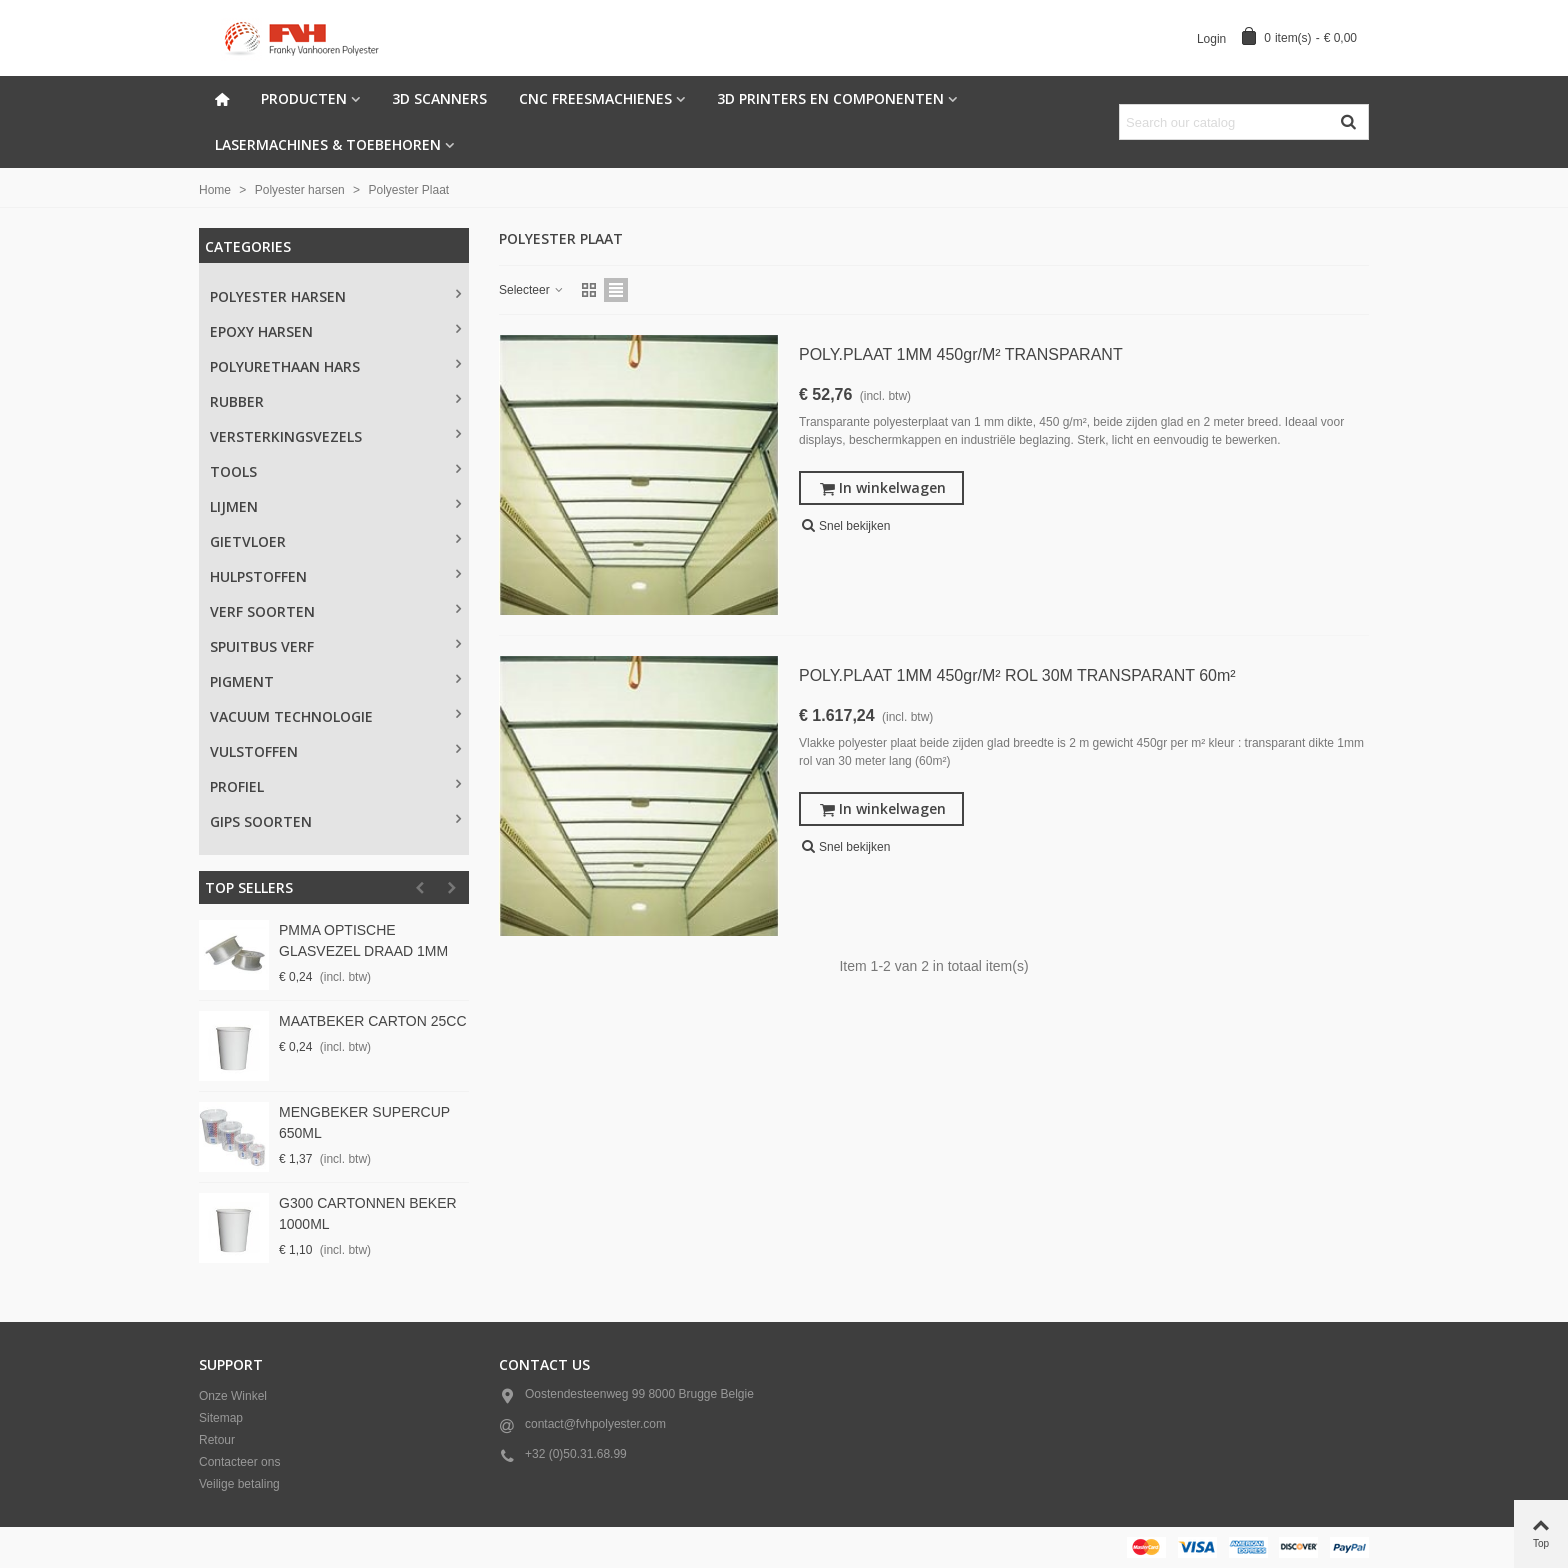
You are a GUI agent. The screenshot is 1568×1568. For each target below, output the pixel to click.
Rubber (237, 401)
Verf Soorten (262, 611)
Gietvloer (248, 541)
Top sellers (249, 887)
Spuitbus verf (262, 646)
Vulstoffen (254, 751)
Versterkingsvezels (286, 436)
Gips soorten (261, 821)
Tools (233, 471)
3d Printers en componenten (830, 98)
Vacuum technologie (291, 716)
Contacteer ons (239, 1462)
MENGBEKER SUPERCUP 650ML (364, 1122)
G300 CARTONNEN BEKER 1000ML (368, 1213)
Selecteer (532, 290)
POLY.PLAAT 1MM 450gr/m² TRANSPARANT (961, 354)
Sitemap (221, 1418)
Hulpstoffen (258, 576)
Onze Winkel (233, 1396)
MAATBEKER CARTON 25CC (373, 1021)
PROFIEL (237, 786)
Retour (217, 1440)
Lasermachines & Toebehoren (328, 144)
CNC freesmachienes (595, 98)
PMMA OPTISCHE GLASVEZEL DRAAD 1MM (363, 940)
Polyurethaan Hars (285, 366)
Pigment (242, 681)
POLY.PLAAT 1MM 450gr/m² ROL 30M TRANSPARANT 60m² (1017, 675)
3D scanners (439, 98)
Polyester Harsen (278, 296)
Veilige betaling (239, 1484)
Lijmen (234, 506)
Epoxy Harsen (261, 331)
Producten (304, 98)
